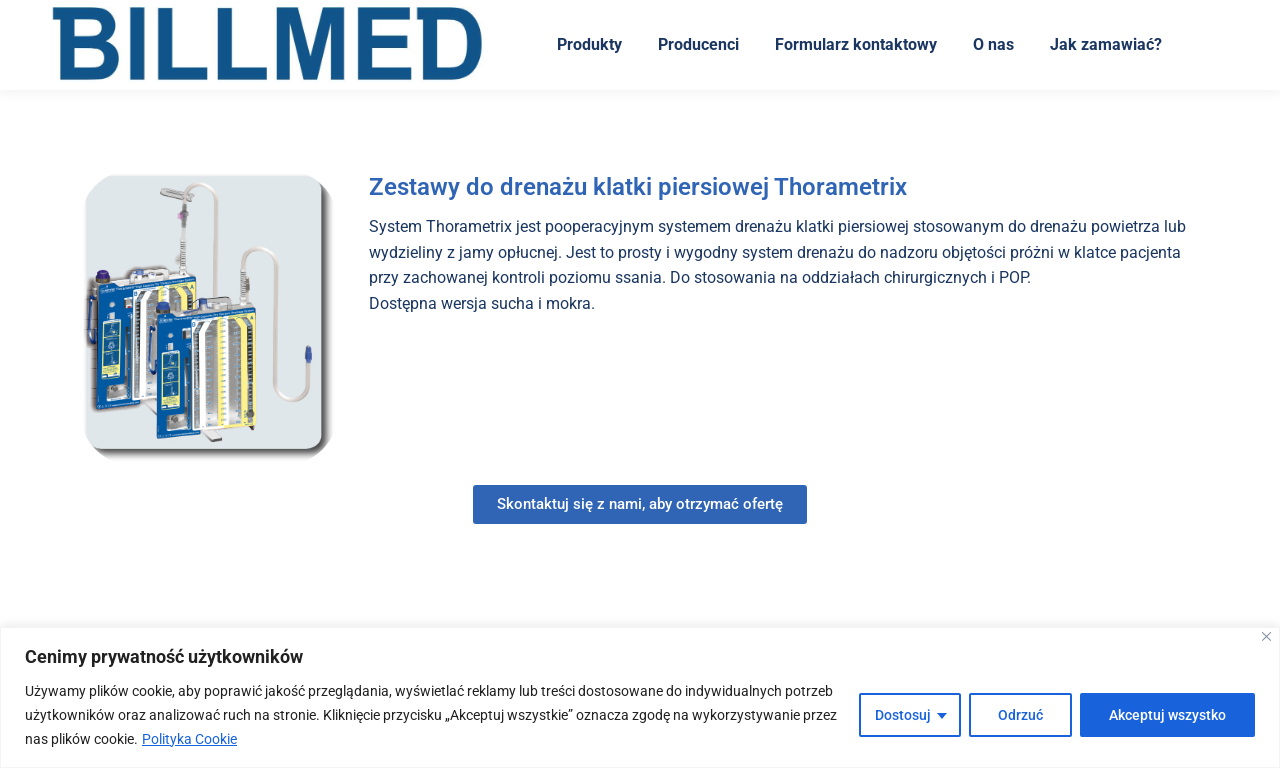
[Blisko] (1266, 636)
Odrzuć (1020, 715)
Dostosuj (903, 715)
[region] (640, 697)
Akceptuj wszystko (1167, 715)
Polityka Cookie (189, 739)
